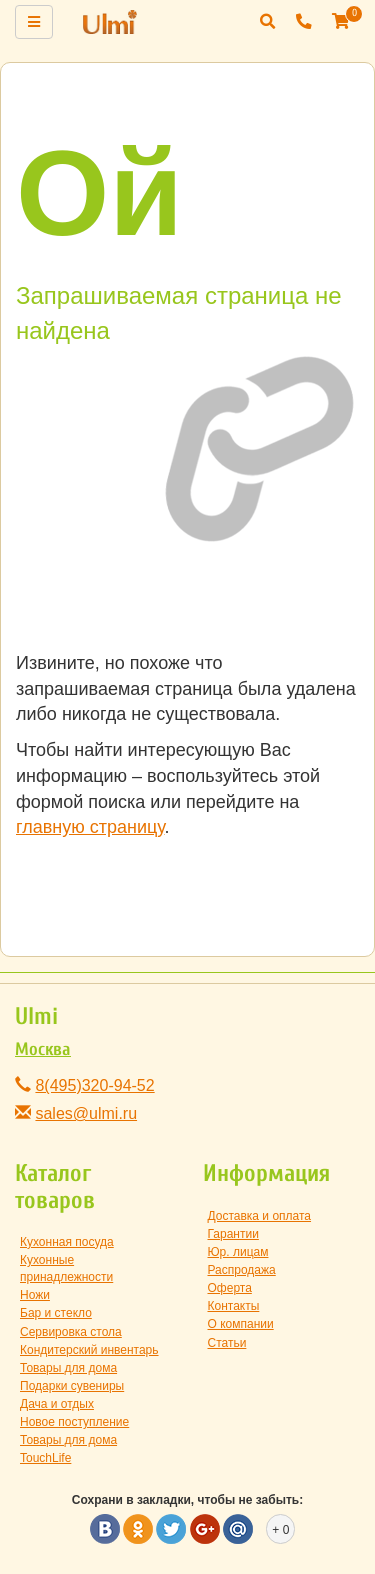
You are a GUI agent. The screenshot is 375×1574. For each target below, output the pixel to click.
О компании (241, 1324)
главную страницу (90, 827)
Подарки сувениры (72, 1386)
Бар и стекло (56, 1313)
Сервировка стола (71, 1332)
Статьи (227, 1343)
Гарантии (233, 1234)
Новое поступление (74, 1422)
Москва (43, 1049)
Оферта (230, 1288)
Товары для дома (68, 1368)
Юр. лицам (238, 1252)
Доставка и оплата (260, 1216)
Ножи (35, 1295)
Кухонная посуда (67, 1242)
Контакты (234, 1306)
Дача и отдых (57, 1404)
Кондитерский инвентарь (89, 1350)
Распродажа (242, 1270)
